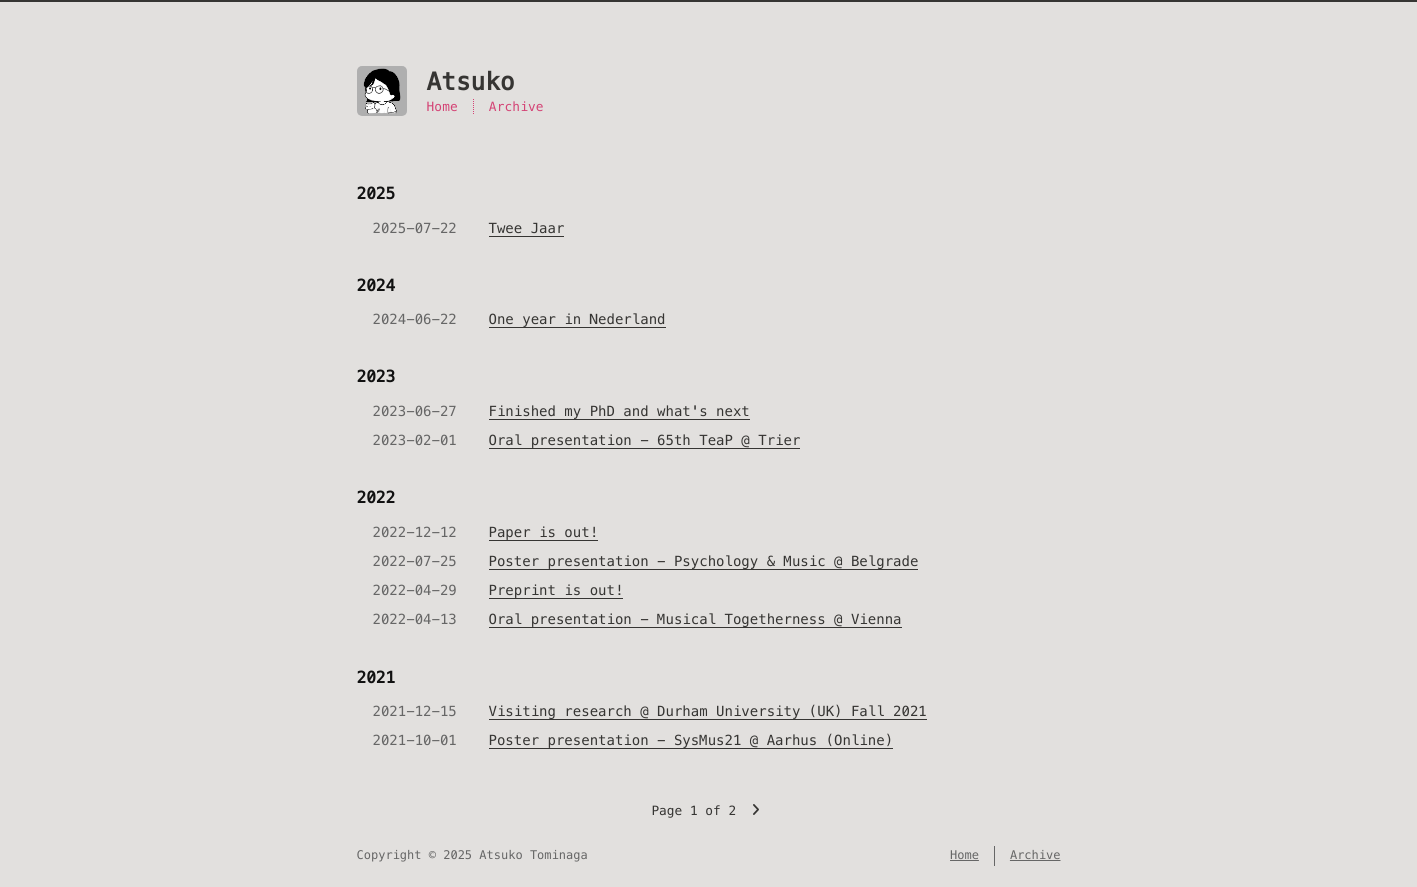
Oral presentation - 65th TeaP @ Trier (645, 440)
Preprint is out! (556, 590)
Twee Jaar (527, 228)
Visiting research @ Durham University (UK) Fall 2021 (708, 711)
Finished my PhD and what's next (619, 411)
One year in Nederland (577, 319)
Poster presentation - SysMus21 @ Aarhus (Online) (691, 740)
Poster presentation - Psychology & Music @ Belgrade (704, 561)
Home (442, 106)
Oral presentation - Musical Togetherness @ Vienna (695, 619)
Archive (516, 106)
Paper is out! (544, 532)
